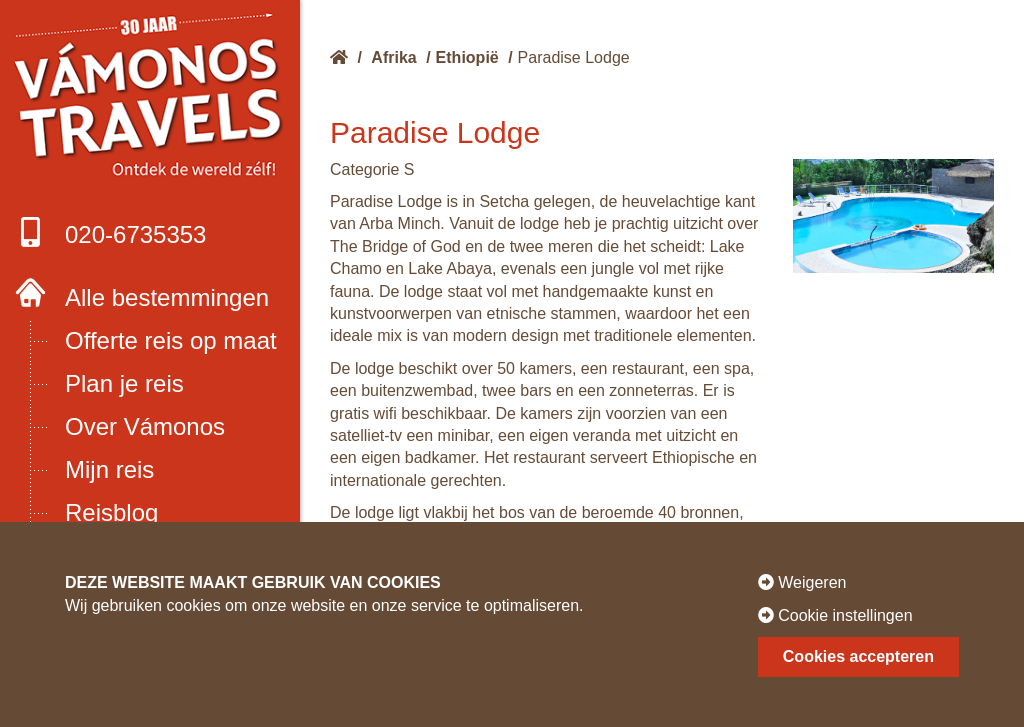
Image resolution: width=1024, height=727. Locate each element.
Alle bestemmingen (167, 297)
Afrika (393, 57)
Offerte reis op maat (171, 340)
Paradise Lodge (574, 57)
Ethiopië (467, 57)
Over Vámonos (145, 426)
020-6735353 (110, 232)
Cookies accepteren (858, 656)
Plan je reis (124, 383)
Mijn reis (109, 469)
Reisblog (111, 512)
